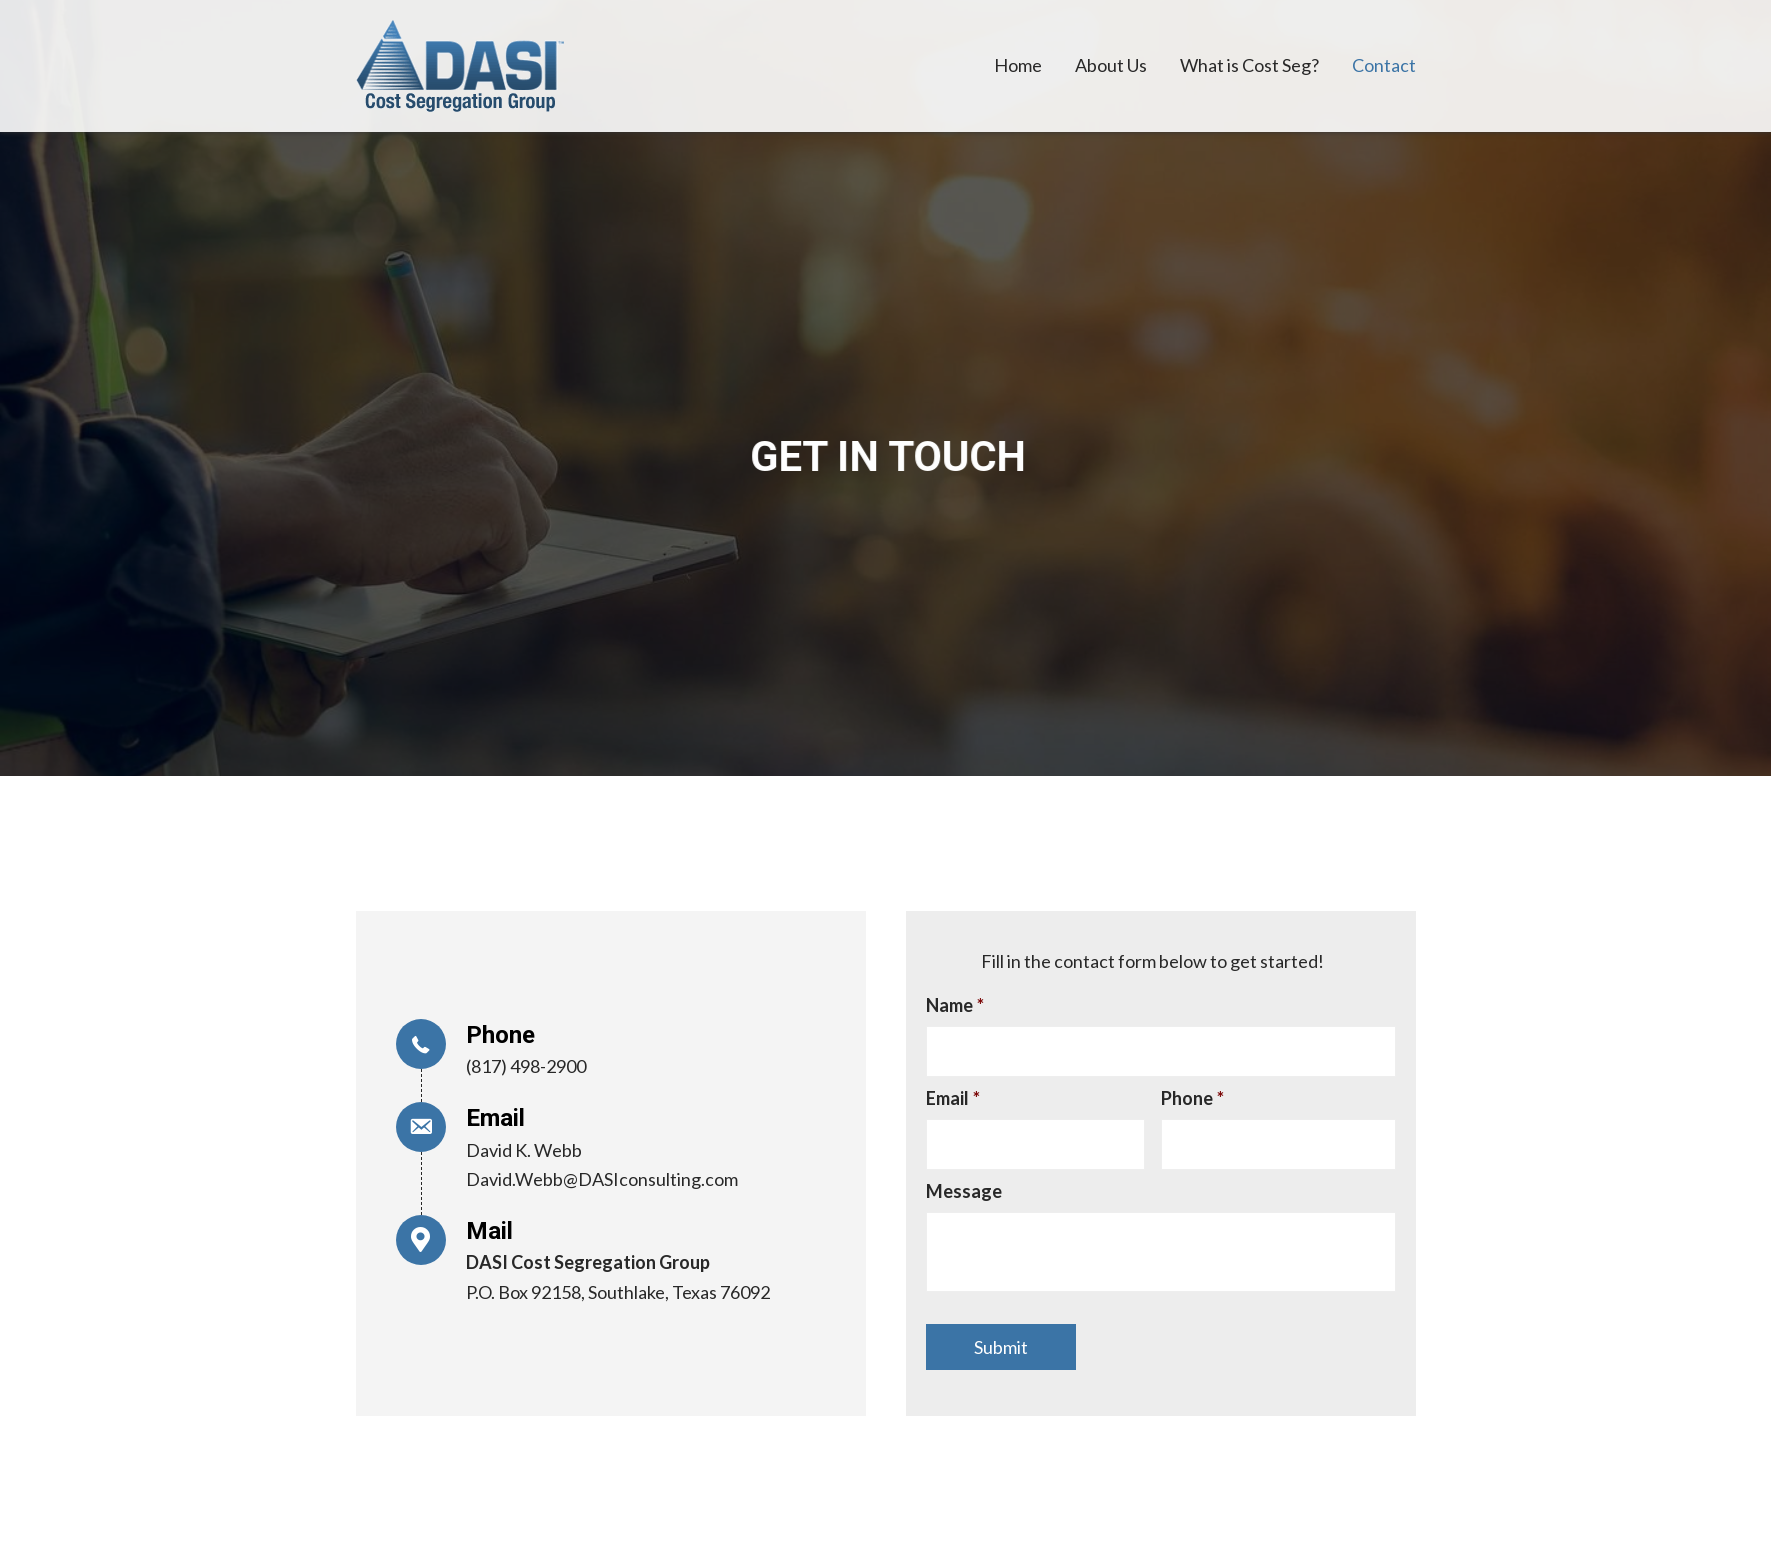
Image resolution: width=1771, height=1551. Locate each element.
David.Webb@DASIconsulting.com (602, 1179)
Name (955, 1005)
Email (953, 1098)
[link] (1018, 66)
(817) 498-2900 (526, 1066)
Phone (1192, 1098)
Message (964, 1191)
